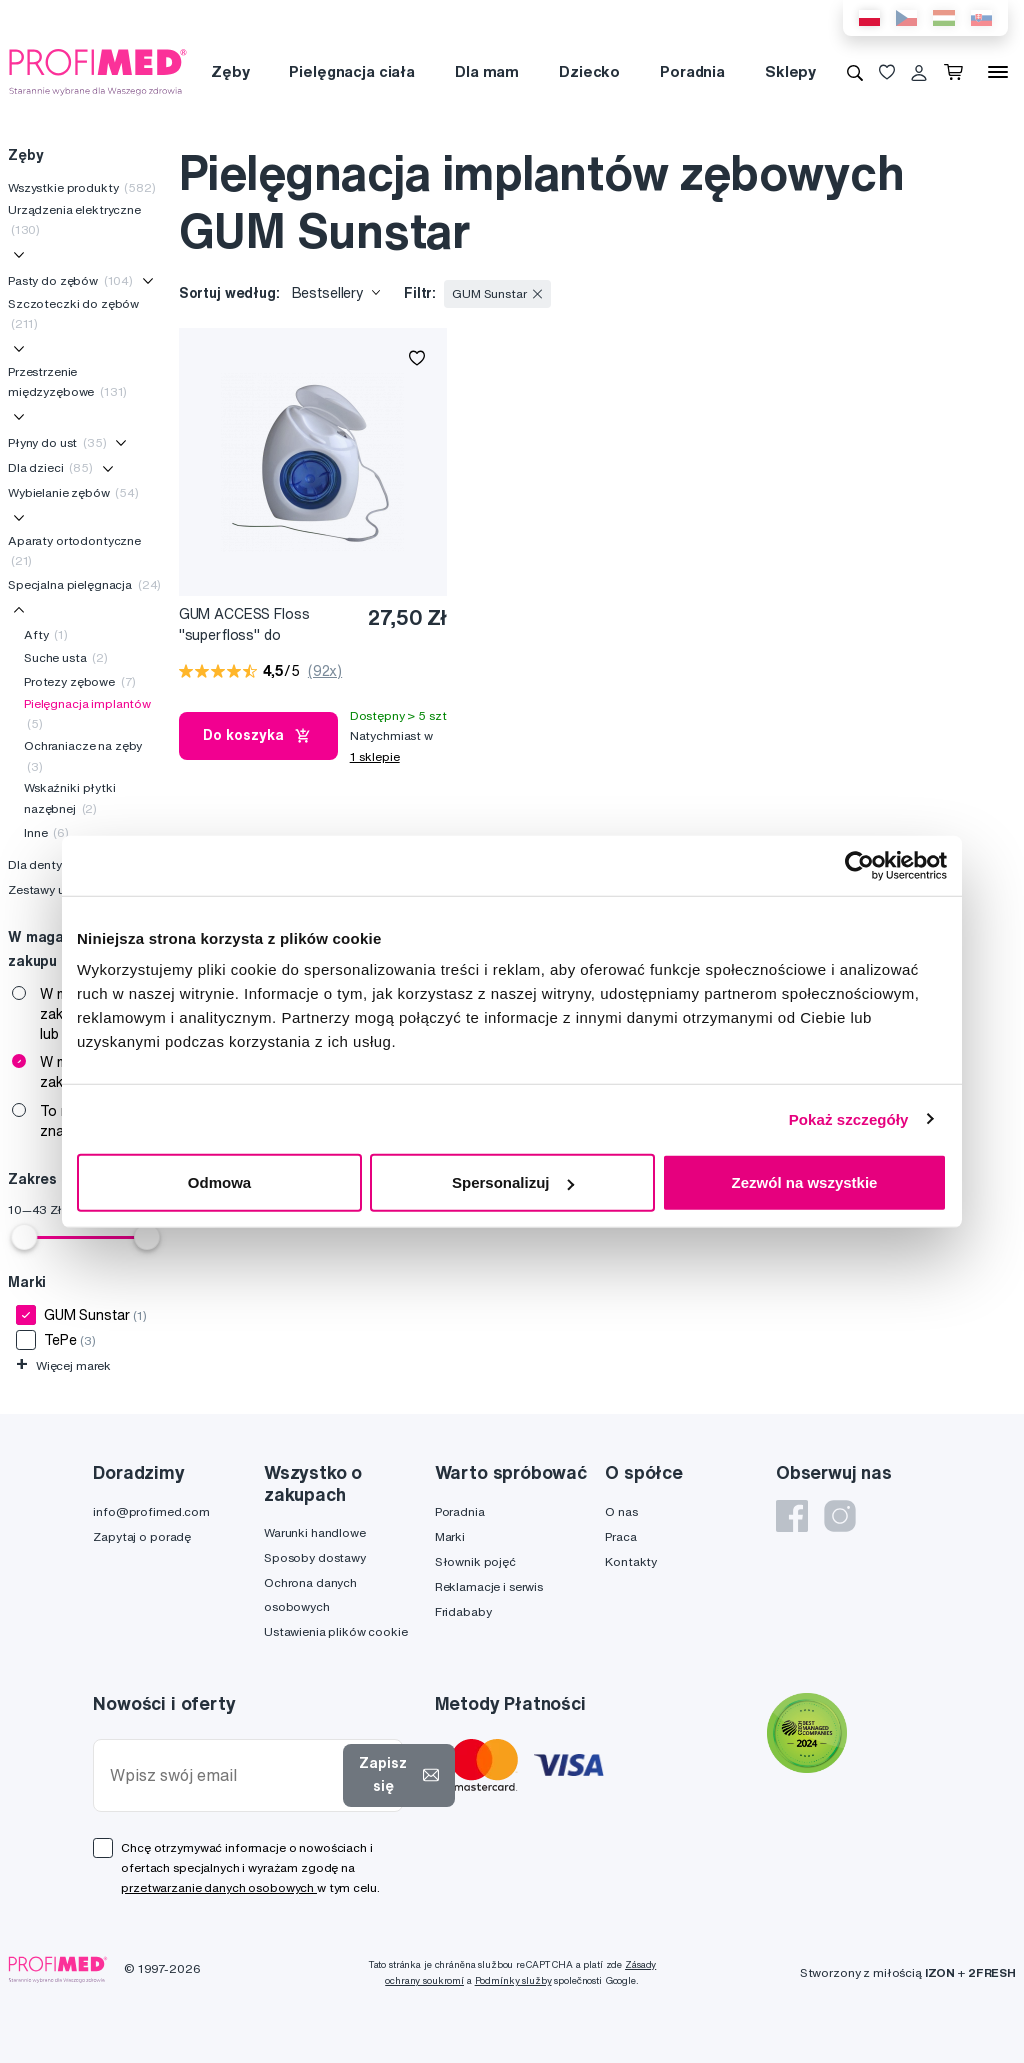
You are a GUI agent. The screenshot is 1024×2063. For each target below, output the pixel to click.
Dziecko (589, 71)
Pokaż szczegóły (849, 1118)
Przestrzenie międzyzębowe (67, 381)
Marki (450, 1536)
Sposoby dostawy (315, 1557)
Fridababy (463, 1611)
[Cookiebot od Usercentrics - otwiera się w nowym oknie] (859, 865)
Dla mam (487, 71)
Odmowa (219, 1182)
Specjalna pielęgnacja (84, 584)
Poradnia (692, 71)
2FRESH (992, 1972)
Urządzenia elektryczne (74, 219)
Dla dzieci (50, 467)
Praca (620, 1536)
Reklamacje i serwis (489, 1586)
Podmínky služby (513, 1980)
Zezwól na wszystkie (805, 1182)
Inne (46, 832)
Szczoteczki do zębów (73, 313)
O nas (621, 1511)
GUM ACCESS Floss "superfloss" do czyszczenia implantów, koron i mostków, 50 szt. (259, 625)
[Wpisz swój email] (222, 1775)
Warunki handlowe (315, 1532)
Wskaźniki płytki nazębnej (70, 797)
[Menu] (998, 72)
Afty (46, 634)
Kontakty (631, 1561)
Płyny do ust (57, 442)
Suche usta (66, 657)
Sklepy (790, 71)
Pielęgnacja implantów (87, 713)
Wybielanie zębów (73, 492)
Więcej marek (63, 1365)
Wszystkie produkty (82, 187)
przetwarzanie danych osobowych (219, 1887)
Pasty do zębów (70, 280)
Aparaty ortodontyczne (74, 550)
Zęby (230, 71)
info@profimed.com (151, 1511)
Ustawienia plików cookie (336, 1631)
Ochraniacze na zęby (83, 755)
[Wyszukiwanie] (855, 72)
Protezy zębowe (80, 681)
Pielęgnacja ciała (352, 71)
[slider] (24, 1237)
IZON (940, 1972)
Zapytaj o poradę (142, 1536)
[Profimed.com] (98, 71)
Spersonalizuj (513, 1182)
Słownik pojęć (475, 1561)
